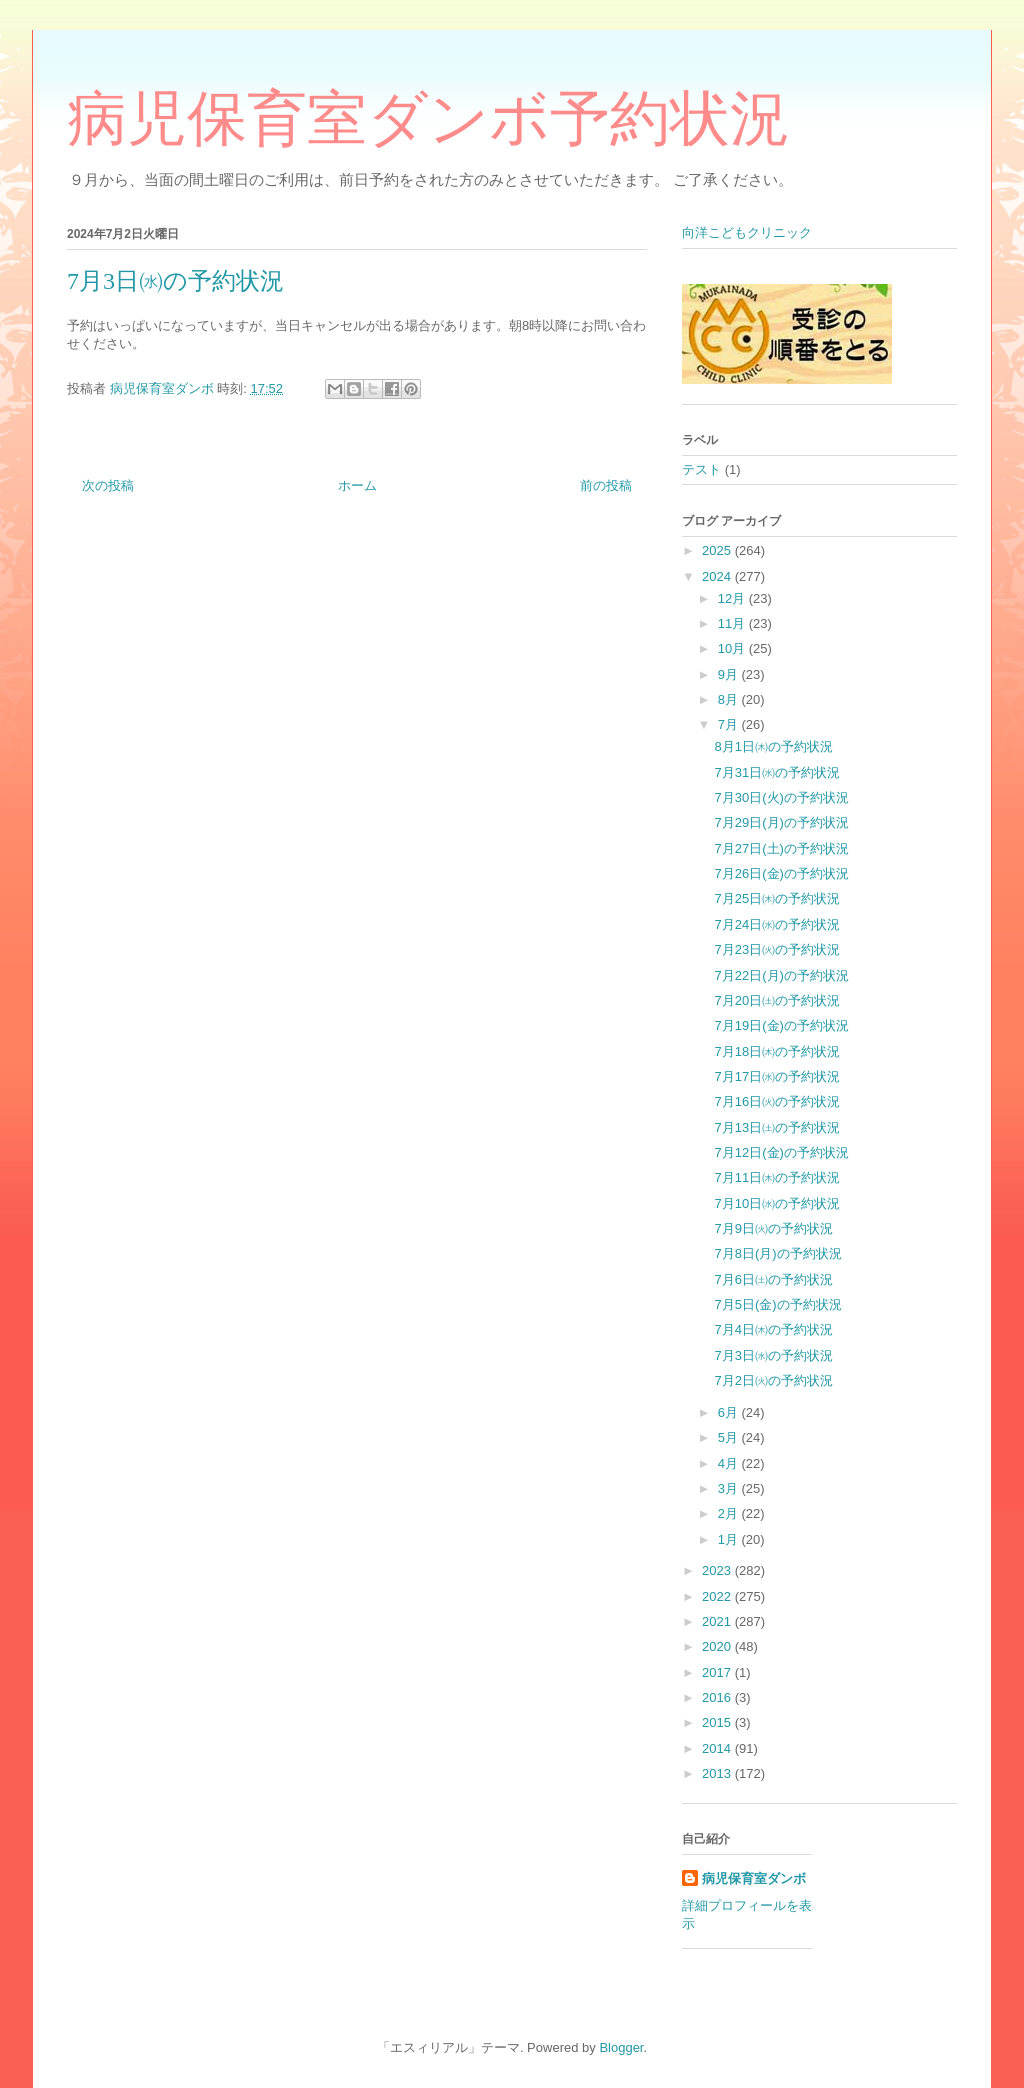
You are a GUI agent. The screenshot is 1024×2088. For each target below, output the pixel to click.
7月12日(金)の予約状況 (781, 1152)
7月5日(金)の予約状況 (777, 1304)
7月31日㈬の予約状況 (777, 772)
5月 (730, 1437)
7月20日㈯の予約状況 (777, 1000)
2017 (718, 1672)
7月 (730, 724)
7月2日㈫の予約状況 (773, 1380)
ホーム (357, 485)
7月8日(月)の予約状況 (777, 1253)
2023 (718, 1570)
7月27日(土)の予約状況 (781, 848)
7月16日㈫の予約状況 (777, 1101)
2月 (730, 1513)
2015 (718, 1722)
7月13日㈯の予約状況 (777, 1127)
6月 (730, 1412)
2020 (718, 1646)
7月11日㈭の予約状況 (777, 1177)
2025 (718, 550)
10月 (733, 648)
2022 (718, 1596)
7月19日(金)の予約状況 (781, 1025)
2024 (718, 576)
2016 (718, 1697)
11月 (733, 623)
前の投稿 (606, 485)
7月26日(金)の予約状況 (781, 873)
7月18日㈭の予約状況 (777, 1051)
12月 (733, 598)
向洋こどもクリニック (747, 232)
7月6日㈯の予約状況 (773, 1279)
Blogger (621, 2047)
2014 (718, 1748)
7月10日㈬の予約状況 (777, 1203)
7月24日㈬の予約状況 (777, 924)
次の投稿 (108, 485)
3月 (730, 1488)
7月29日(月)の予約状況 (781, 822)
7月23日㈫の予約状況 (777, 949)
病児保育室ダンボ (754, 1878)
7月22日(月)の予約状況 (781, 975)
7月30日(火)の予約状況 (781, 797)
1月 (730, 1539)
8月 (730, 699)
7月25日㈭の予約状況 (777, 898)
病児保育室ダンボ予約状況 (428, 119)
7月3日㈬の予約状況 (773, 1355)
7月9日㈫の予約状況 (773, 1228)
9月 (730, 674)
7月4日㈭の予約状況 (773, 1329)
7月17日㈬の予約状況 (777, 1076)
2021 (718, 1621)
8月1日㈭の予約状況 (773, 746)
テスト (701, 469)
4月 (730, 1463)
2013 (718, 1773)
